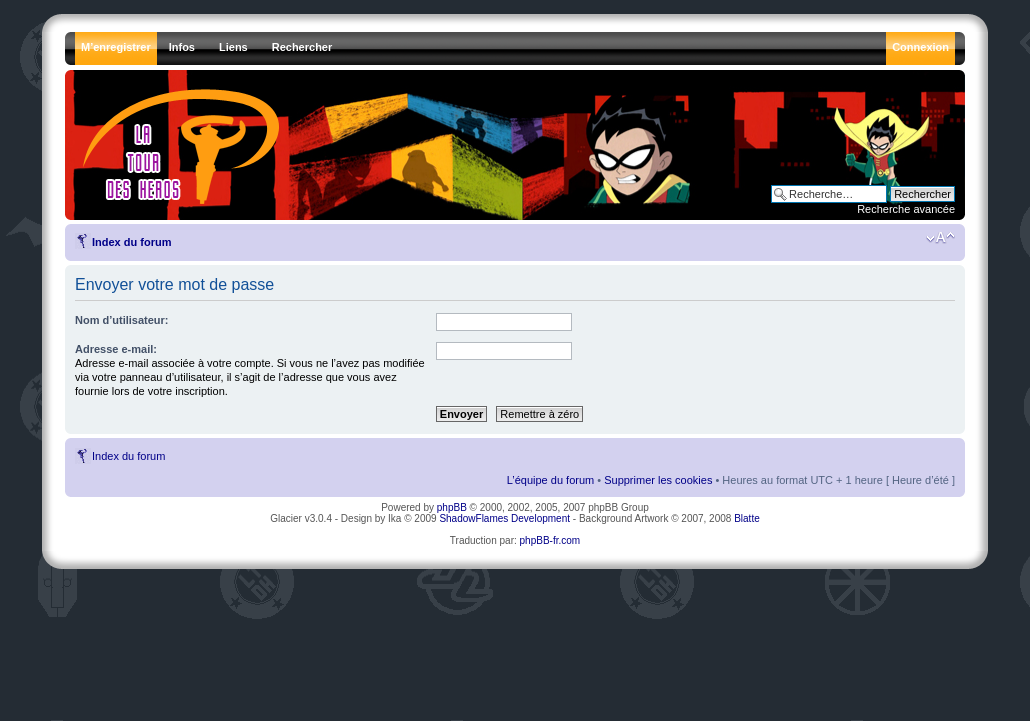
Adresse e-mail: (116, 349)
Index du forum (131, 242)
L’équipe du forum (550, 480)
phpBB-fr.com (550, 540)
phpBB (452, 507)
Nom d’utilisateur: (122, 320)
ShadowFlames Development (504, 518)
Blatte (747, 518)
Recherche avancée (906, 209)
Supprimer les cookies (658, 480)
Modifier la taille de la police (940, 238)
